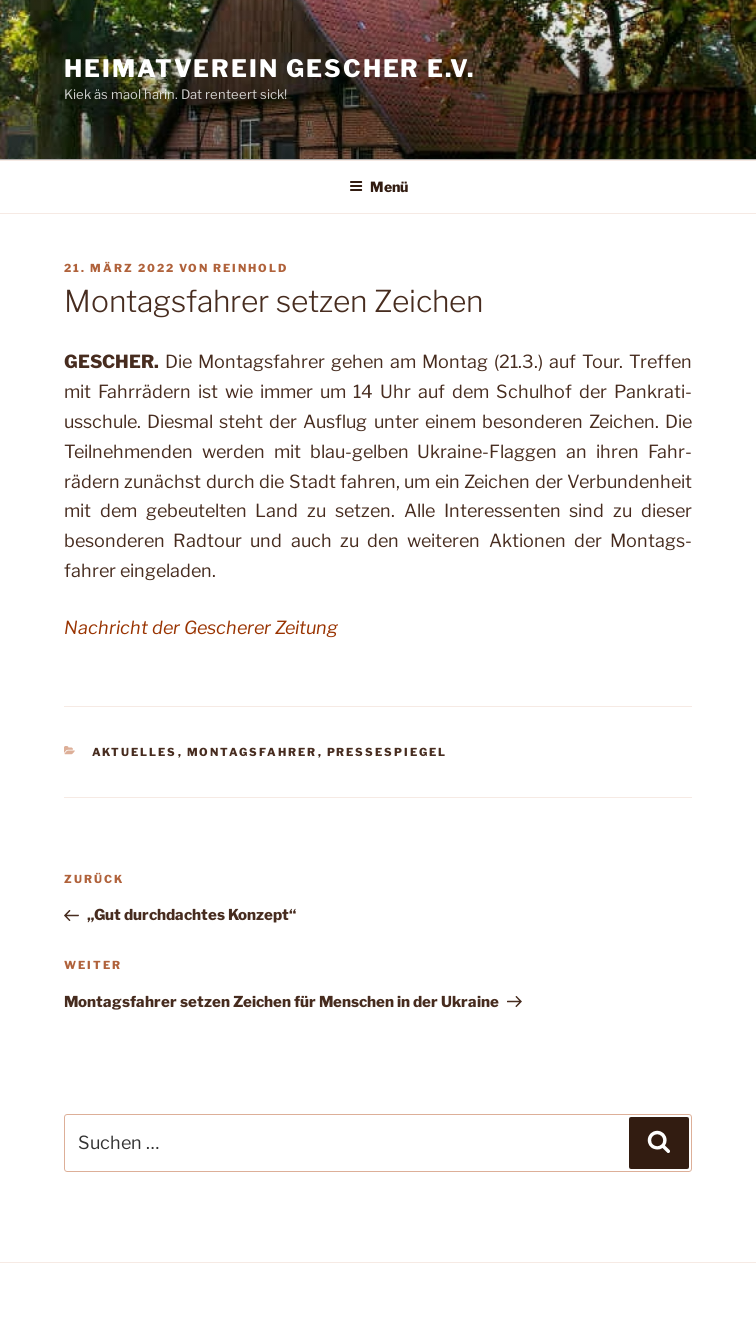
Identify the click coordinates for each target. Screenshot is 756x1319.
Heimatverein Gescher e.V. (269, 68)
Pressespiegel (387, 752)
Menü (378, 186)
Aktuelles (135, 752)
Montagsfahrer (252, 752)
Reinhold (250, 268)
